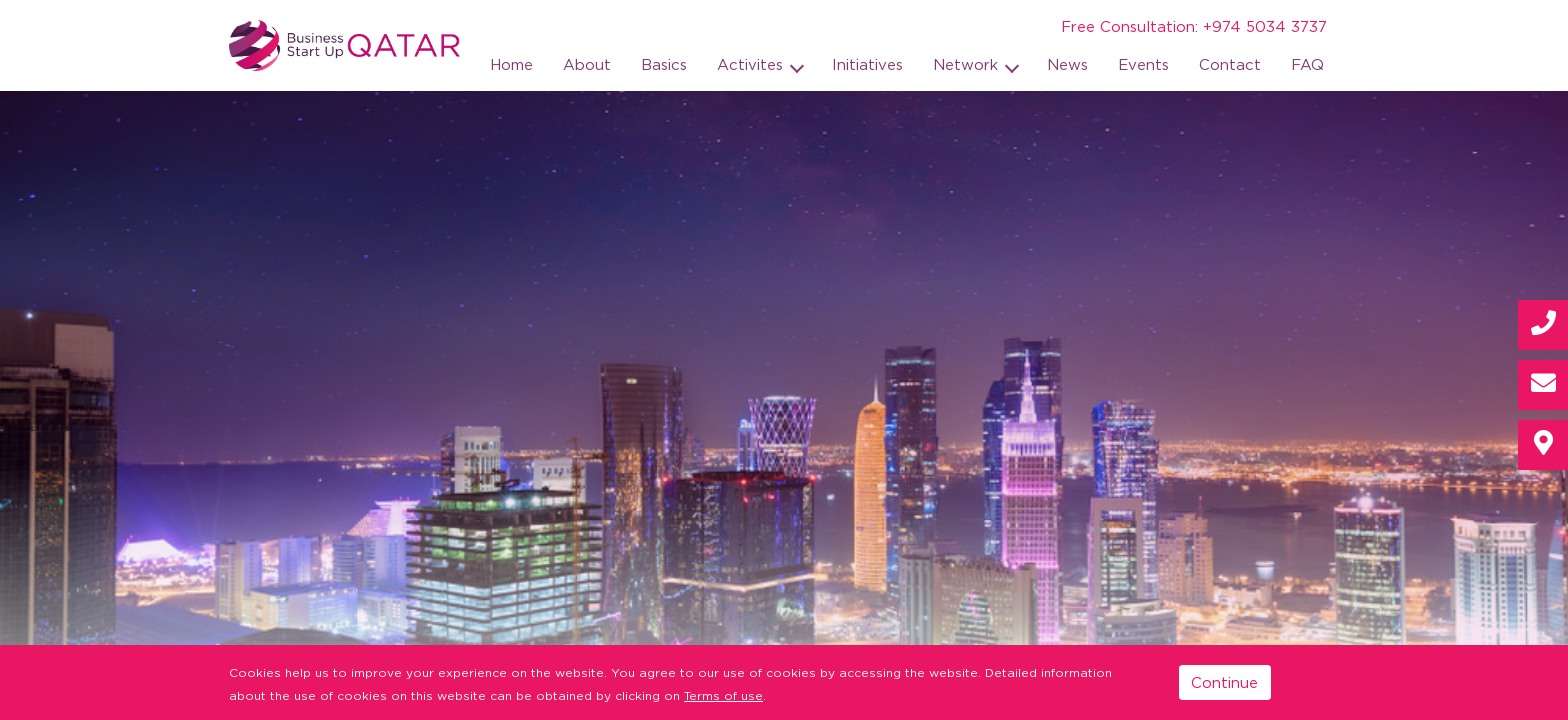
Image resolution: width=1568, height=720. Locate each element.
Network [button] (968, 64)
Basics (664, 64)
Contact (1230, 64)
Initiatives (867, 64)
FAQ (1307, 64)
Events (1143, 64)
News (1067, 64)
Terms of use (723, 695)
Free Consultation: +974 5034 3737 (1194, 26)
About (587, 64)
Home (511, 64)
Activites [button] (752, 64)
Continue (1224, 682)
